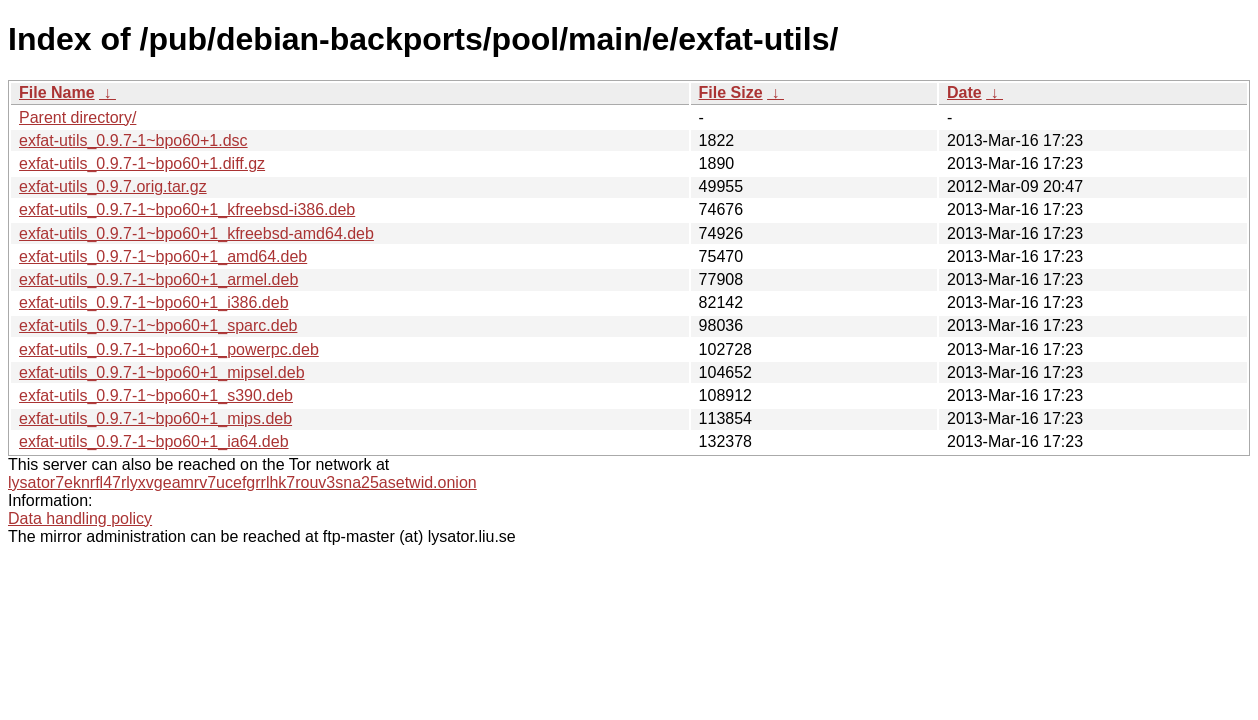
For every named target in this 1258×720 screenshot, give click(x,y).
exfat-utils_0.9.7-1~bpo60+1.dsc (133, 140)
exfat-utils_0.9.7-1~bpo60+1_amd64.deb (163, 256)
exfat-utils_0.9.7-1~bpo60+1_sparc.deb (158, 325)
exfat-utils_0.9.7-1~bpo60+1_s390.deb (156, 395)
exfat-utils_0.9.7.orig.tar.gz (113, 186)
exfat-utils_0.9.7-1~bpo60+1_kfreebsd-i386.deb (187, 209)
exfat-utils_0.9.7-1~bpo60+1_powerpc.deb (169, 349)
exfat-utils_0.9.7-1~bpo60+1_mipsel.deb (162, 372)
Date (964, 92)
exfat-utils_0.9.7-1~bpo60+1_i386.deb (154, 302)
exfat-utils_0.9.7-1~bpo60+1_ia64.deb (154, 441)
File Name (57, 92)
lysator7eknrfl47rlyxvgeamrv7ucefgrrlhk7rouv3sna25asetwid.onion (242, 482)
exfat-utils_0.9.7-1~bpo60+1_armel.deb (158, 279)
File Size (731, 92)
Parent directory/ (77, 117)
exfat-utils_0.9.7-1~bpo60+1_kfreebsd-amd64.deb (196, 233)
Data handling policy (80, 518)
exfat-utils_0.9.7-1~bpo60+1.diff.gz (142, 163)
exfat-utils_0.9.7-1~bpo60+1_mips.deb (155, 418)
